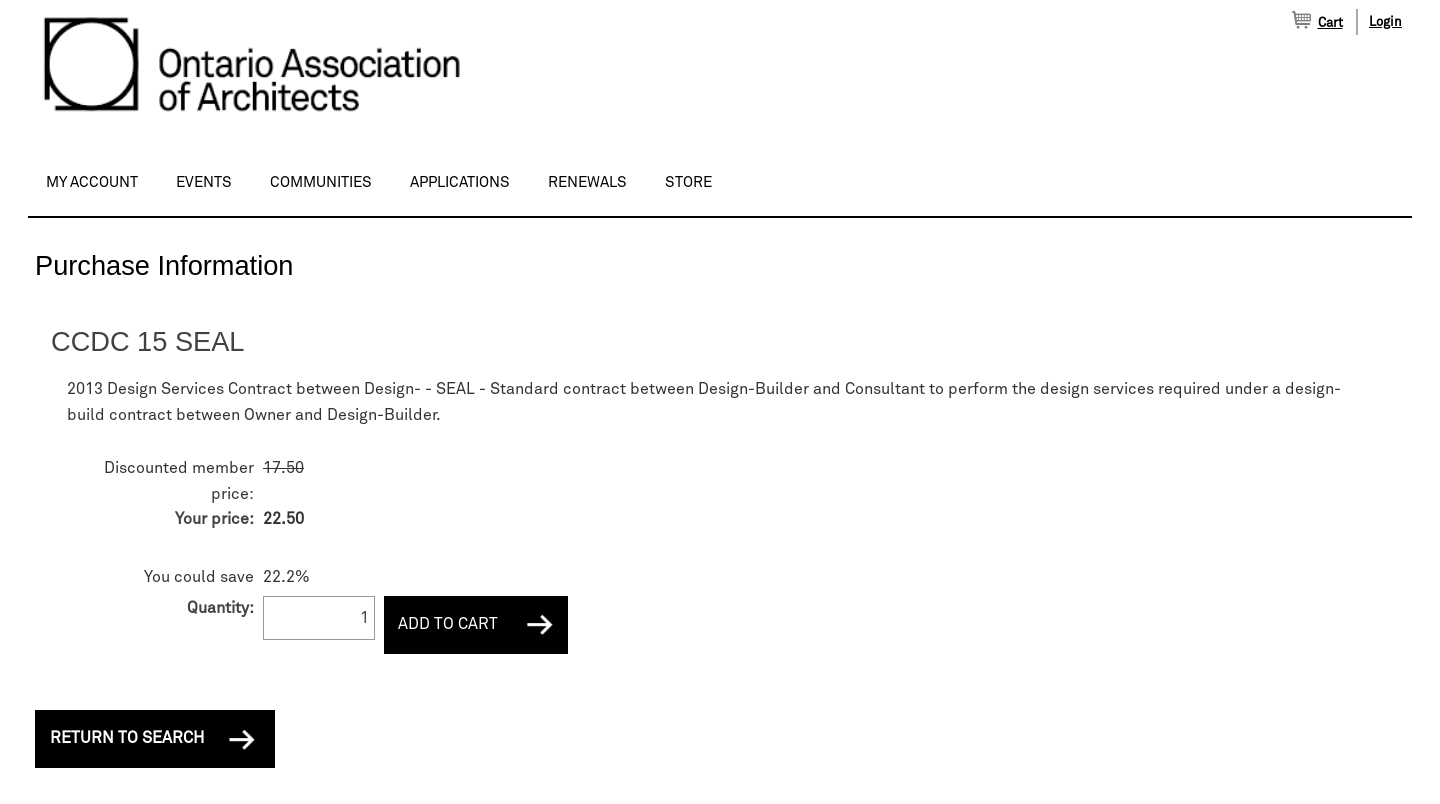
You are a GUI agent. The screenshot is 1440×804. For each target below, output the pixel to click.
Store (688, 182)
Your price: (214, 519)
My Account (92, 182)
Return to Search (127, 738)
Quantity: (220, 608)
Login (1385, 22)
